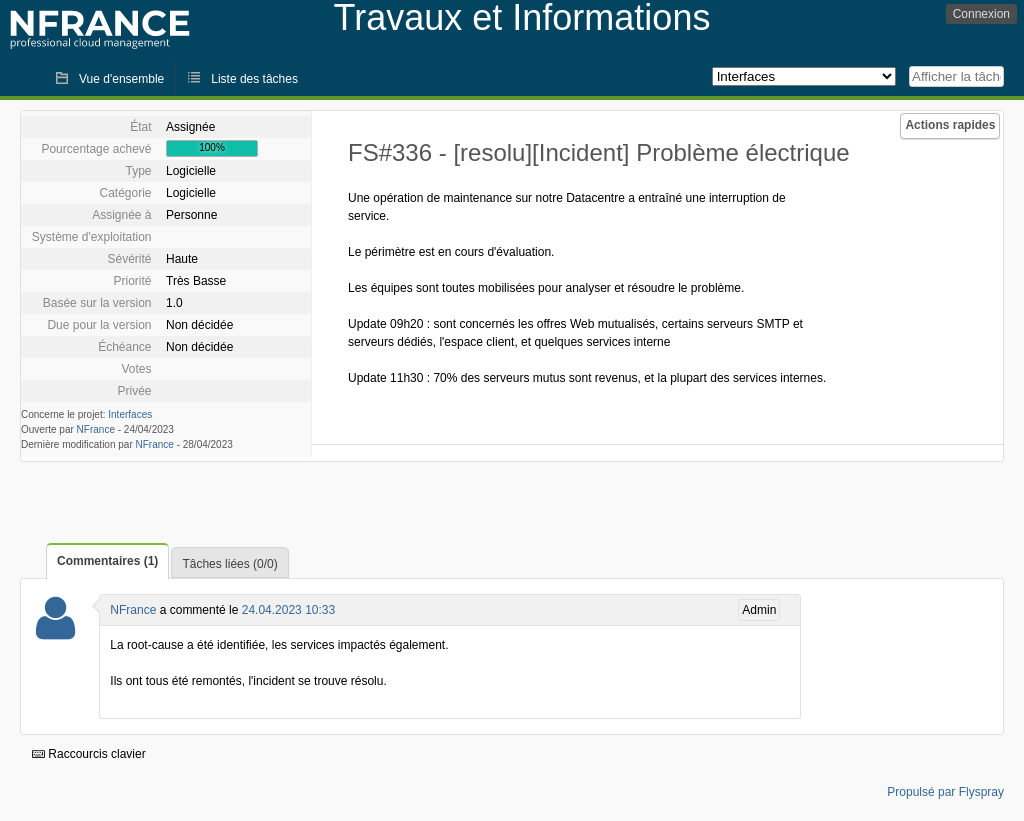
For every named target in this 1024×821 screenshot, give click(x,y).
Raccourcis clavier (89, 754)
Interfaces (130, 414)
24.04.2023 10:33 (288, 610)
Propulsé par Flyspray (945, 792)
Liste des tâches (254, 79)
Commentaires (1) (107, 561)
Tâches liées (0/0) (229, 564)
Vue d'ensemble (121, 79)
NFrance (96, 429)
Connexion (981, 14)
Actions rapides (950, 125)
